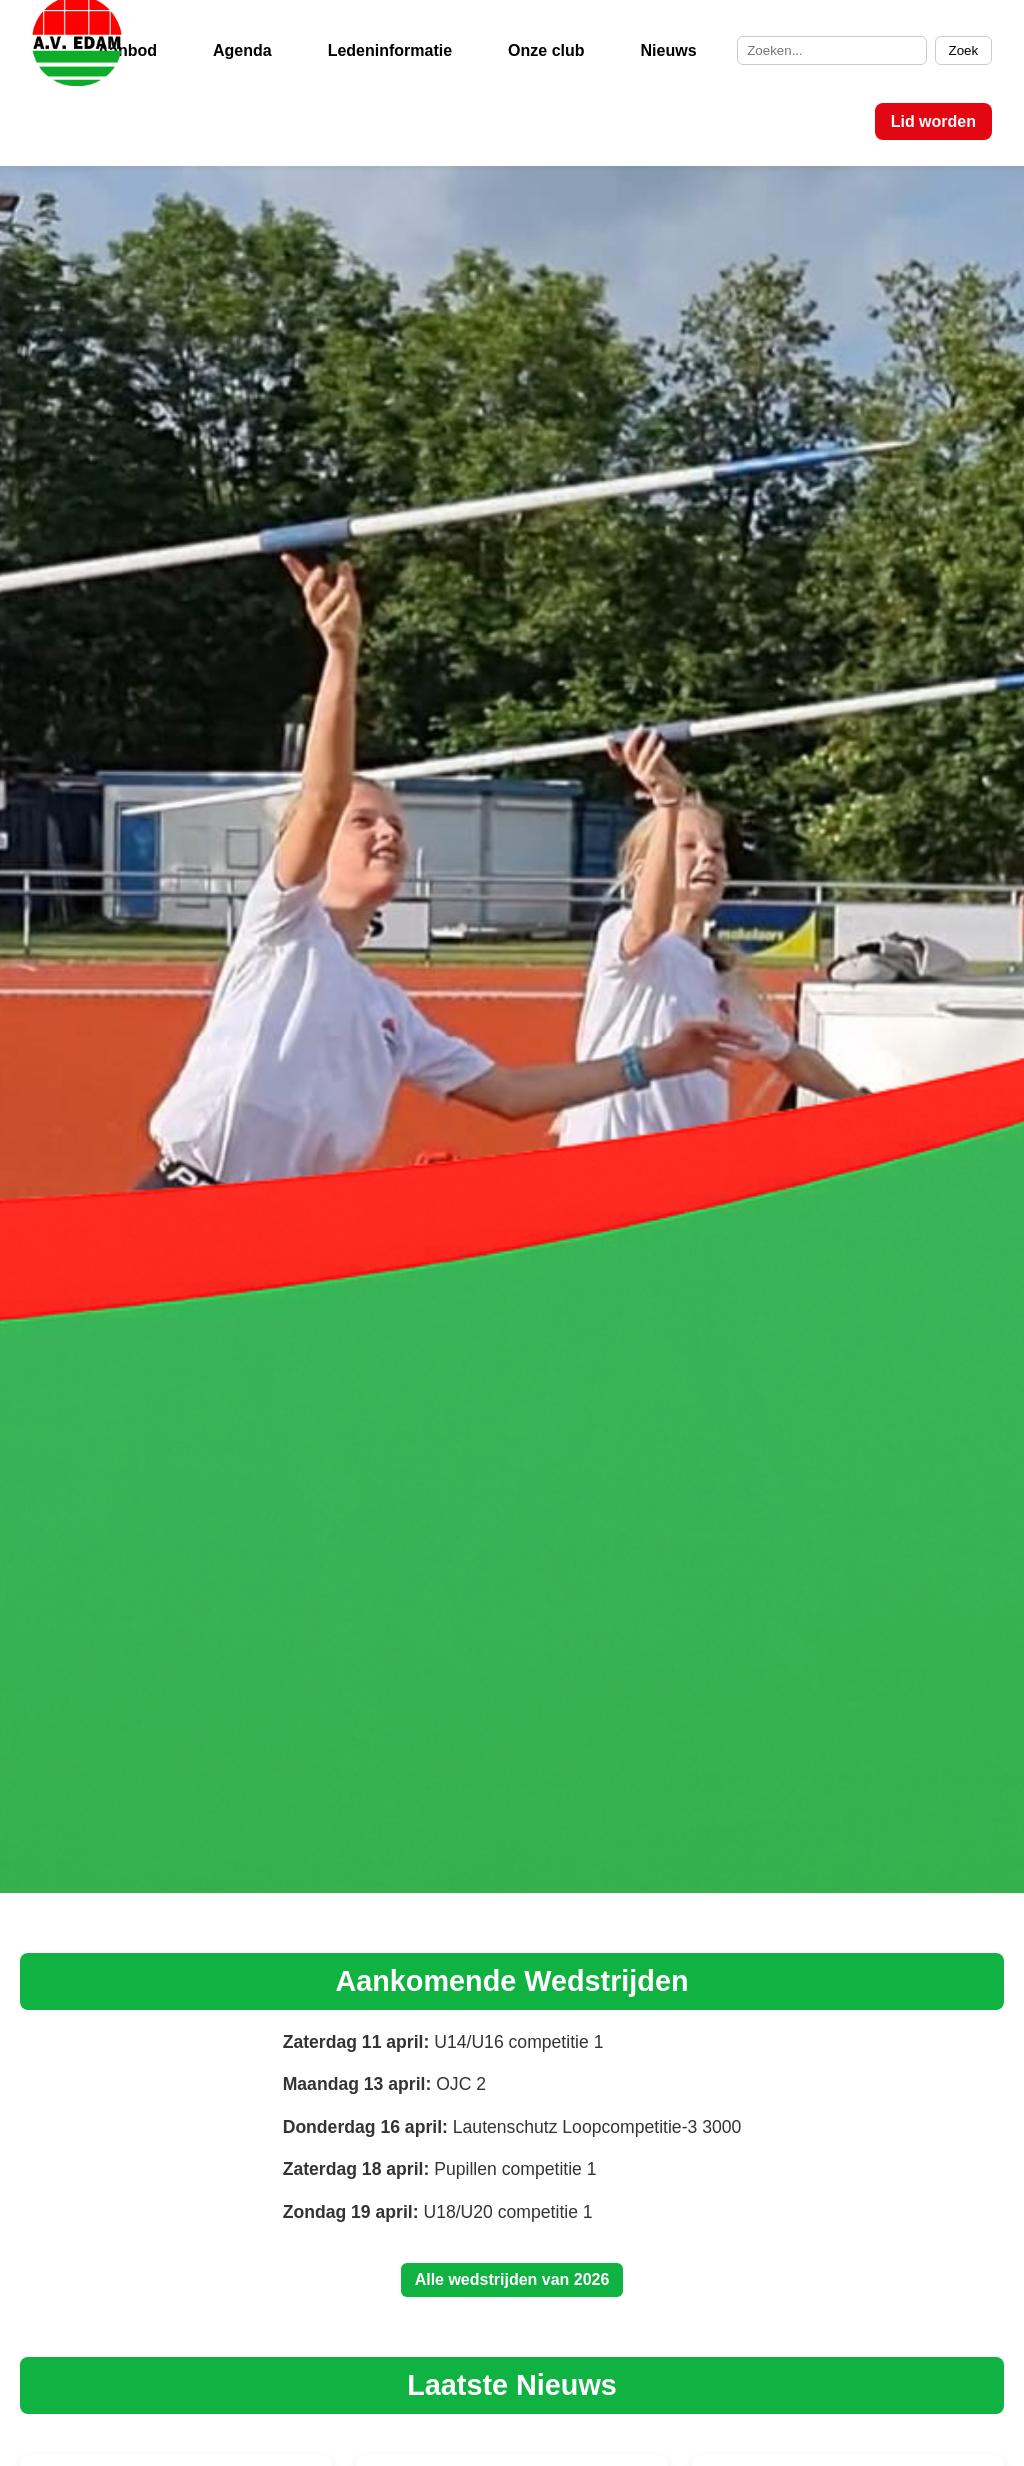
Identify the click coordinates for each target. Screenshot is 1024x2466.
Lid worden (933, 121)
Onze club (546, 50)
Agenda (242, 50)
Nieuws (669, 50)
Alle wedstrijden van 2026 (512, 2279)
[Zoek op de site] (832, 51)
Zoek (964, 50)
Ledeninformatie (390, 50)
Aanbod (127, 50)
